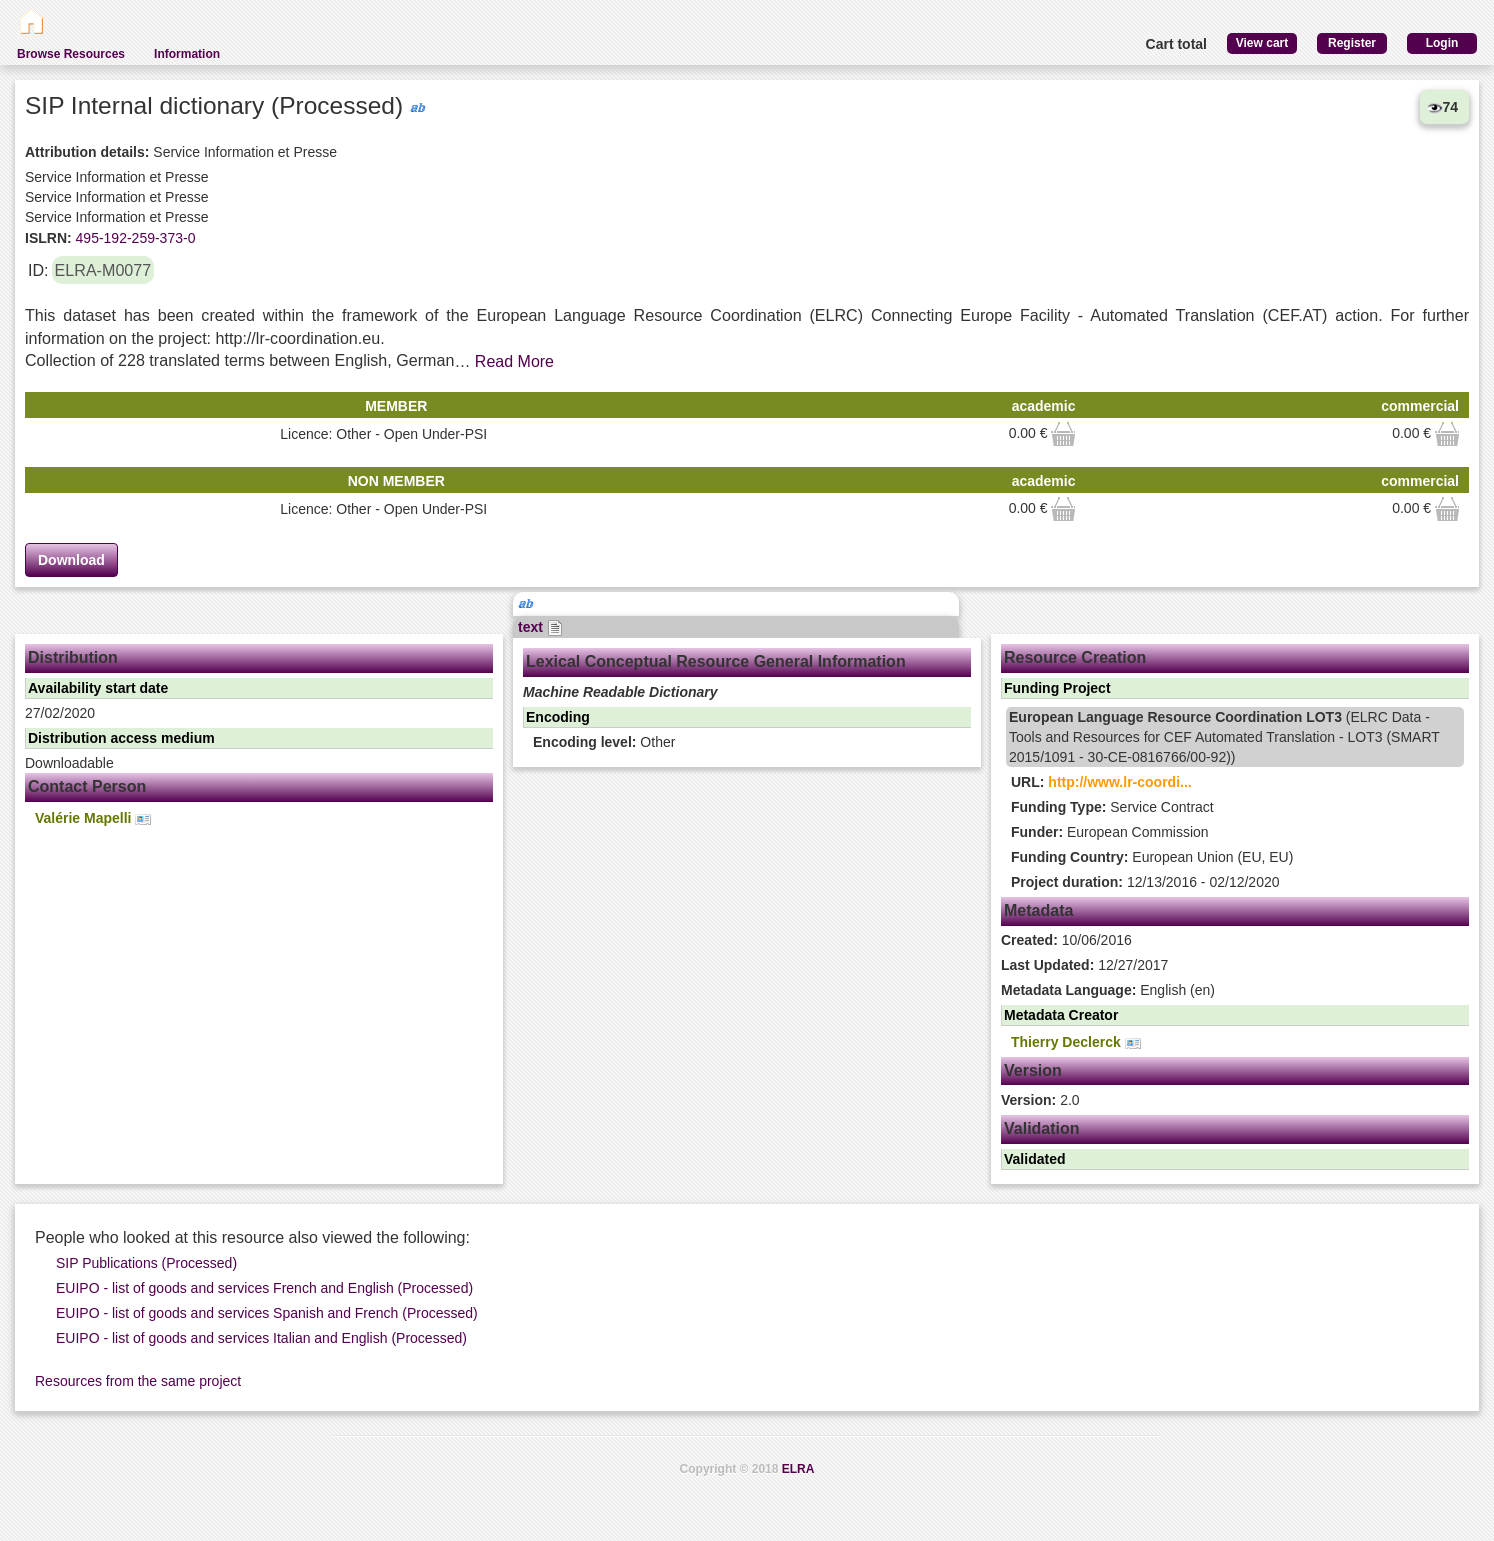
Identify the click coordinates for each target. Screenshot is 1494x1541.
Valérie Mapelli (93, 818)
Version (1033, 1070)
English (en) (1108, 990)
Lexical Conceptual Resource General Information (716, 661)
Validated (1034, 1159)
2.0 (1040, 1100)
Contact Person (87, 786)
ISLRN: (48, 238)
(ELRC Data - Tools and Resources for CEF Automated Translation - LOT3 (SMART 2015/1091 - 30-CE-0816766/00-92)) (1224, 737)
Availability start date (98, 688)
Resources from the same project (138, 1381)
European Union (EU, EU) (1152, 857)
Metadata (1038, 910)
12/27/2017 (1084, 965)
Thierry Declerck (1076, 1042)
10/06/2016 (1066, 940)
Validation (1042, 1128)
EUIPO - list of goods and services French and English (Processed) (264, 1288)
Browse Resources (71, 54)
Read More (514, 361)
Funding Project (1057, 688)
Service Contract (1112, 807)
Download (71, 560)
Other (604, 742)
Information (187, 54)
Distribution (73, 657)
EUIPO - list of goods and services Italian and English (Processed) (261, 1338)
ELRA (798, 1469)
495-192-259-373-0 (134, 238)
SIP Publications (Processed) (146, 1263)
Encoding (558, 717)
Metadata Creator (1061, 1015)
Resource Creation (1075, 657)
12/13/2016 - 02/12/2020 (1145, 882)
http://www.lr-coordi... (1119, 782)
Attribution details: (87, 152)
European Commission (1110, 832)
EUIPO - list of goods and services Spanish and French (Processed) (267, 1313)
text (540, 627)
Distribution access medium (121, 738)
